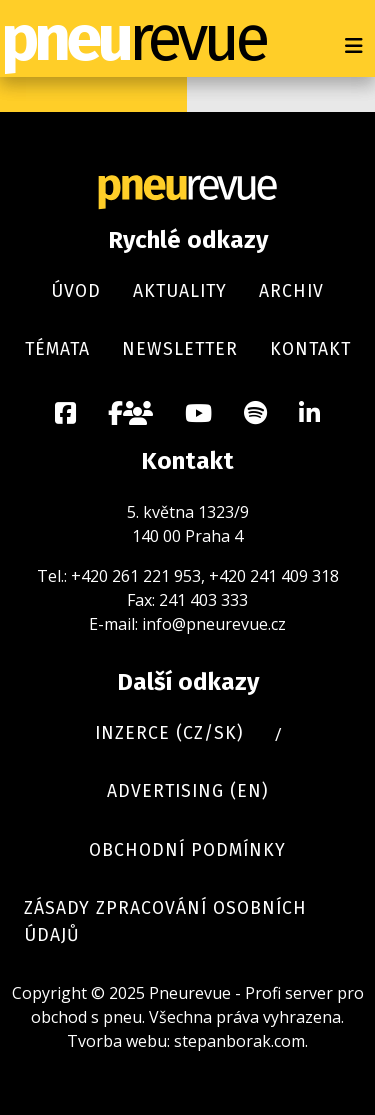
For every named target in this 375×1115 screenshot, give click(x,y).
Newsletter (180, 349)
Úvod (76, 291)
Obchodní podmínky (187, 850)
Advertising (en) (187, 791)
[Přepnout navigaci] (354, 46)
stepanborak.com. (241, 1041)
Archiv (291, 291)
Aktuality (180, 291)
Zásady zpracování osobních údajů (165, 921)
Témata (57, 349)
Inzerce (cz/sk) (169, 733)
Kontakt (310, 349)
